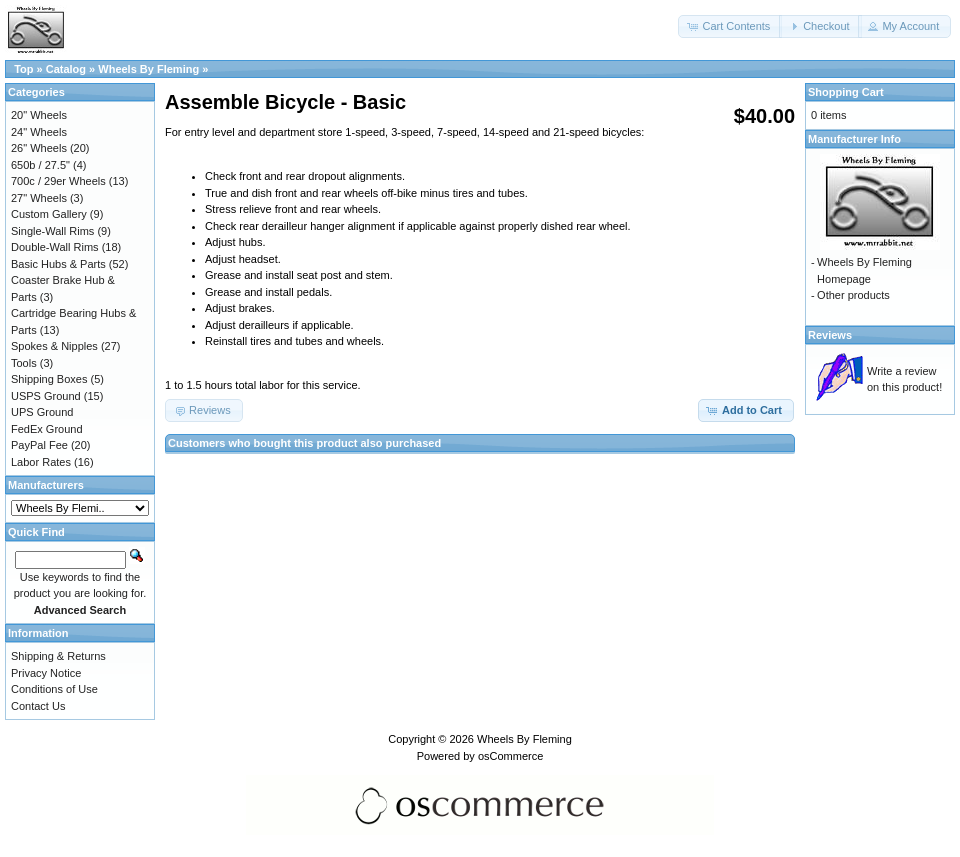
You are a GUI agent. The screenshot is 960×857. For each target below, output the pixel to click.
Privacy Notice (46, 673)
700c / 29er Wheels (58, 181)
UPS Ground (42, 412)
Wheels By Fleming (148, 69)
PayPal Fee (39, 445)
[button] (730, 26)
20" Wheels (39, 115)
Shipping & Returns (58, 656)
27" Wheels (39, 198)
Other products (853, 295)
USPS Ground (46, 396)
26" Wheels (39, 148)
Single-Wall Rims (52, 231)
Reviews (830, 335)
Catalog (66, 69)
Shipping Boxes (49, 379)
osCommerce (510, 756)
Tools (24, 363)
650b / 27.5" (40, 165)
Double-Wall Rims (55, 247)
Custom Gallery (49, 214)
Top (23, 69)
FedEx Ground (47, 429)
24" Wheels (39, 132)
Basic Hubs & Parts (58, 264)
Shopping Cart (846, 92)
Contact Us (38, 706)
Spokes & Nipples (54, 346)
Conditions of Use (54, 689)
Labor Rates (41, 462)
